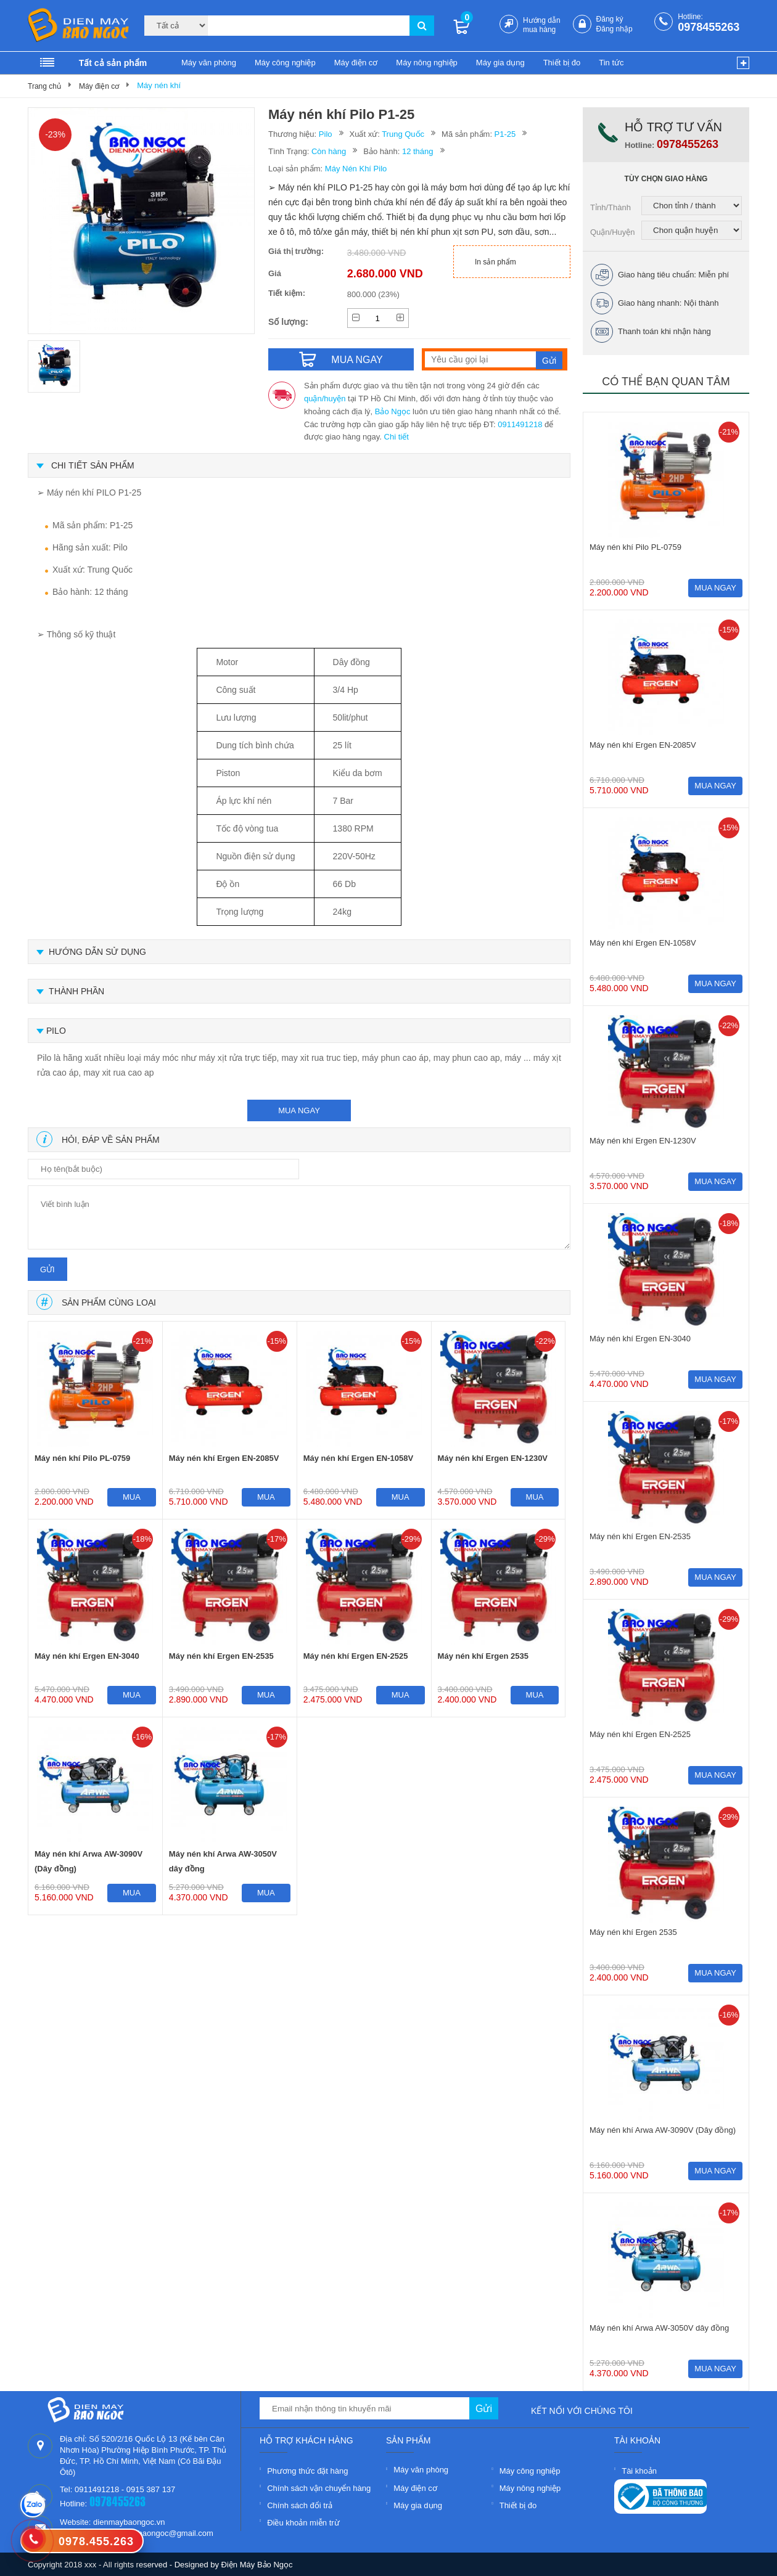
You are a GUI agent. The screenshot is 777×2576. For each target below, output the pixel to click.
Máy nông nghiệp (427, 62)
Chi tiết (396, 436)
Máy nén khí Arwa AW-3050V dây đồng (223, 1861)
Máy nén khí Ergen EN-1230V (493, 1458)
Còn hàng (328, 151)
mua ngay (299, 1110)
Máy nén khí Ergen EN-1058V (358, 1458)
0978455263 (708, 27)
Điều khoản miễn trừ (303, 2522)
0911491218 (520, 424)
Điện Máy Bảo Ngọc (257, 2564)
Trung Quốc (403, 134)
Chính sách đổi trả (299, 2505)
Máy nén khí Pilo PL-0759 (82, 1458)
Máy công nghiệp (285, 62)
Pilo (325, 134)
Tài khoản (639, 2471)
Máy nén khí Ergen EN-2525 (355, 1656)
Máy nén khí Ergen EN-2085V (224, 1458)
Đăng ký (609, 19)
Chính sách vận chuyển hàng (319, 2488)
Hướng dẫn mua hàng (542, 25)
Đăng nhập (614, 29)
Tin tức (611, 62)
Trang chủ (44, 86)
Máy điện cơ (356, 62)
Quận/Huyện (612, 232)
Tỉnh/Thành (610, 207)
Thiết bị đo (562, 62)
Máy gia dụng (500, 62)
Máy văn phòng (208, 62)
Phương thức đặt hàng (307, 2471)
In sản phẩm (495, 262)
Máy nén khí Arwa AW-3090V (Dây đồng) (88, 1861)
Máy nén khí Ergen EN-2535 (221, 1656)
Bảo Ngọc (393, 411)
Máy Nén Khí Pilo (356, 168)
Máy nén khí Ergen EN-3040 (87, 1656)
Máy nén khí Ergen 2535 (483, 1656)
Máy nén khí (159, 85)
